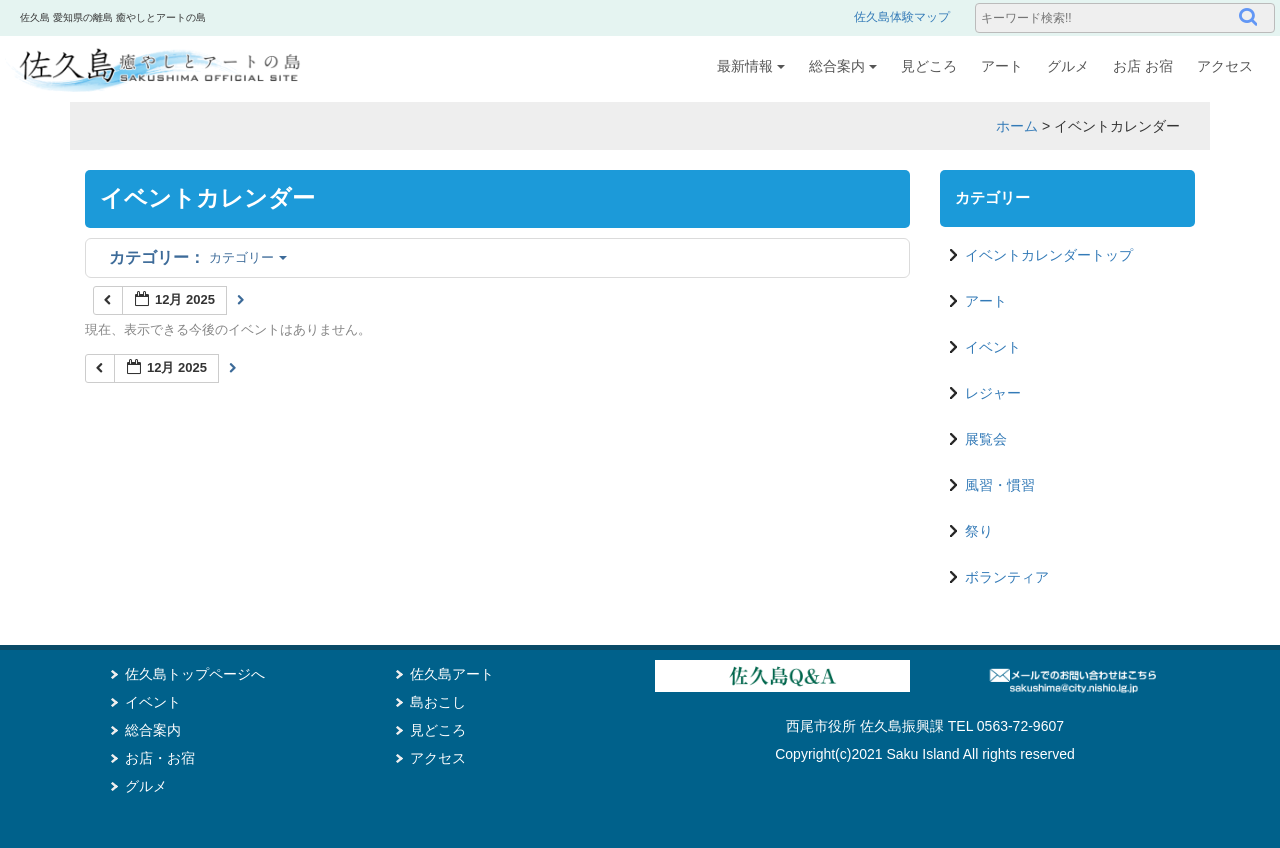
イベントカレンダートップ (1049, 255)
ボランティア (1007, 577)
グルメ (1068, 66)
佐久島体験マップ (902, 17)
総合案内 (843, 66)
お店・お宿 (160, 758)
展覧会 (986, 439)
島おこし (438, 702)
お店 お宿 (1143, 66)
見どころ (929, 66)
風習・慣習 (1000, 485)
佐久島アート (452, 674)
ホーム (1017, 126)
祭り (979, 531)
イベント (993, 347)
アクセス (1225, 66)
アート (1002, 66)
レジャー (993, 393)
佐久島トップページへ (195, 674)
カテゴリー (198, 257)
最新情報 (751, 66)
